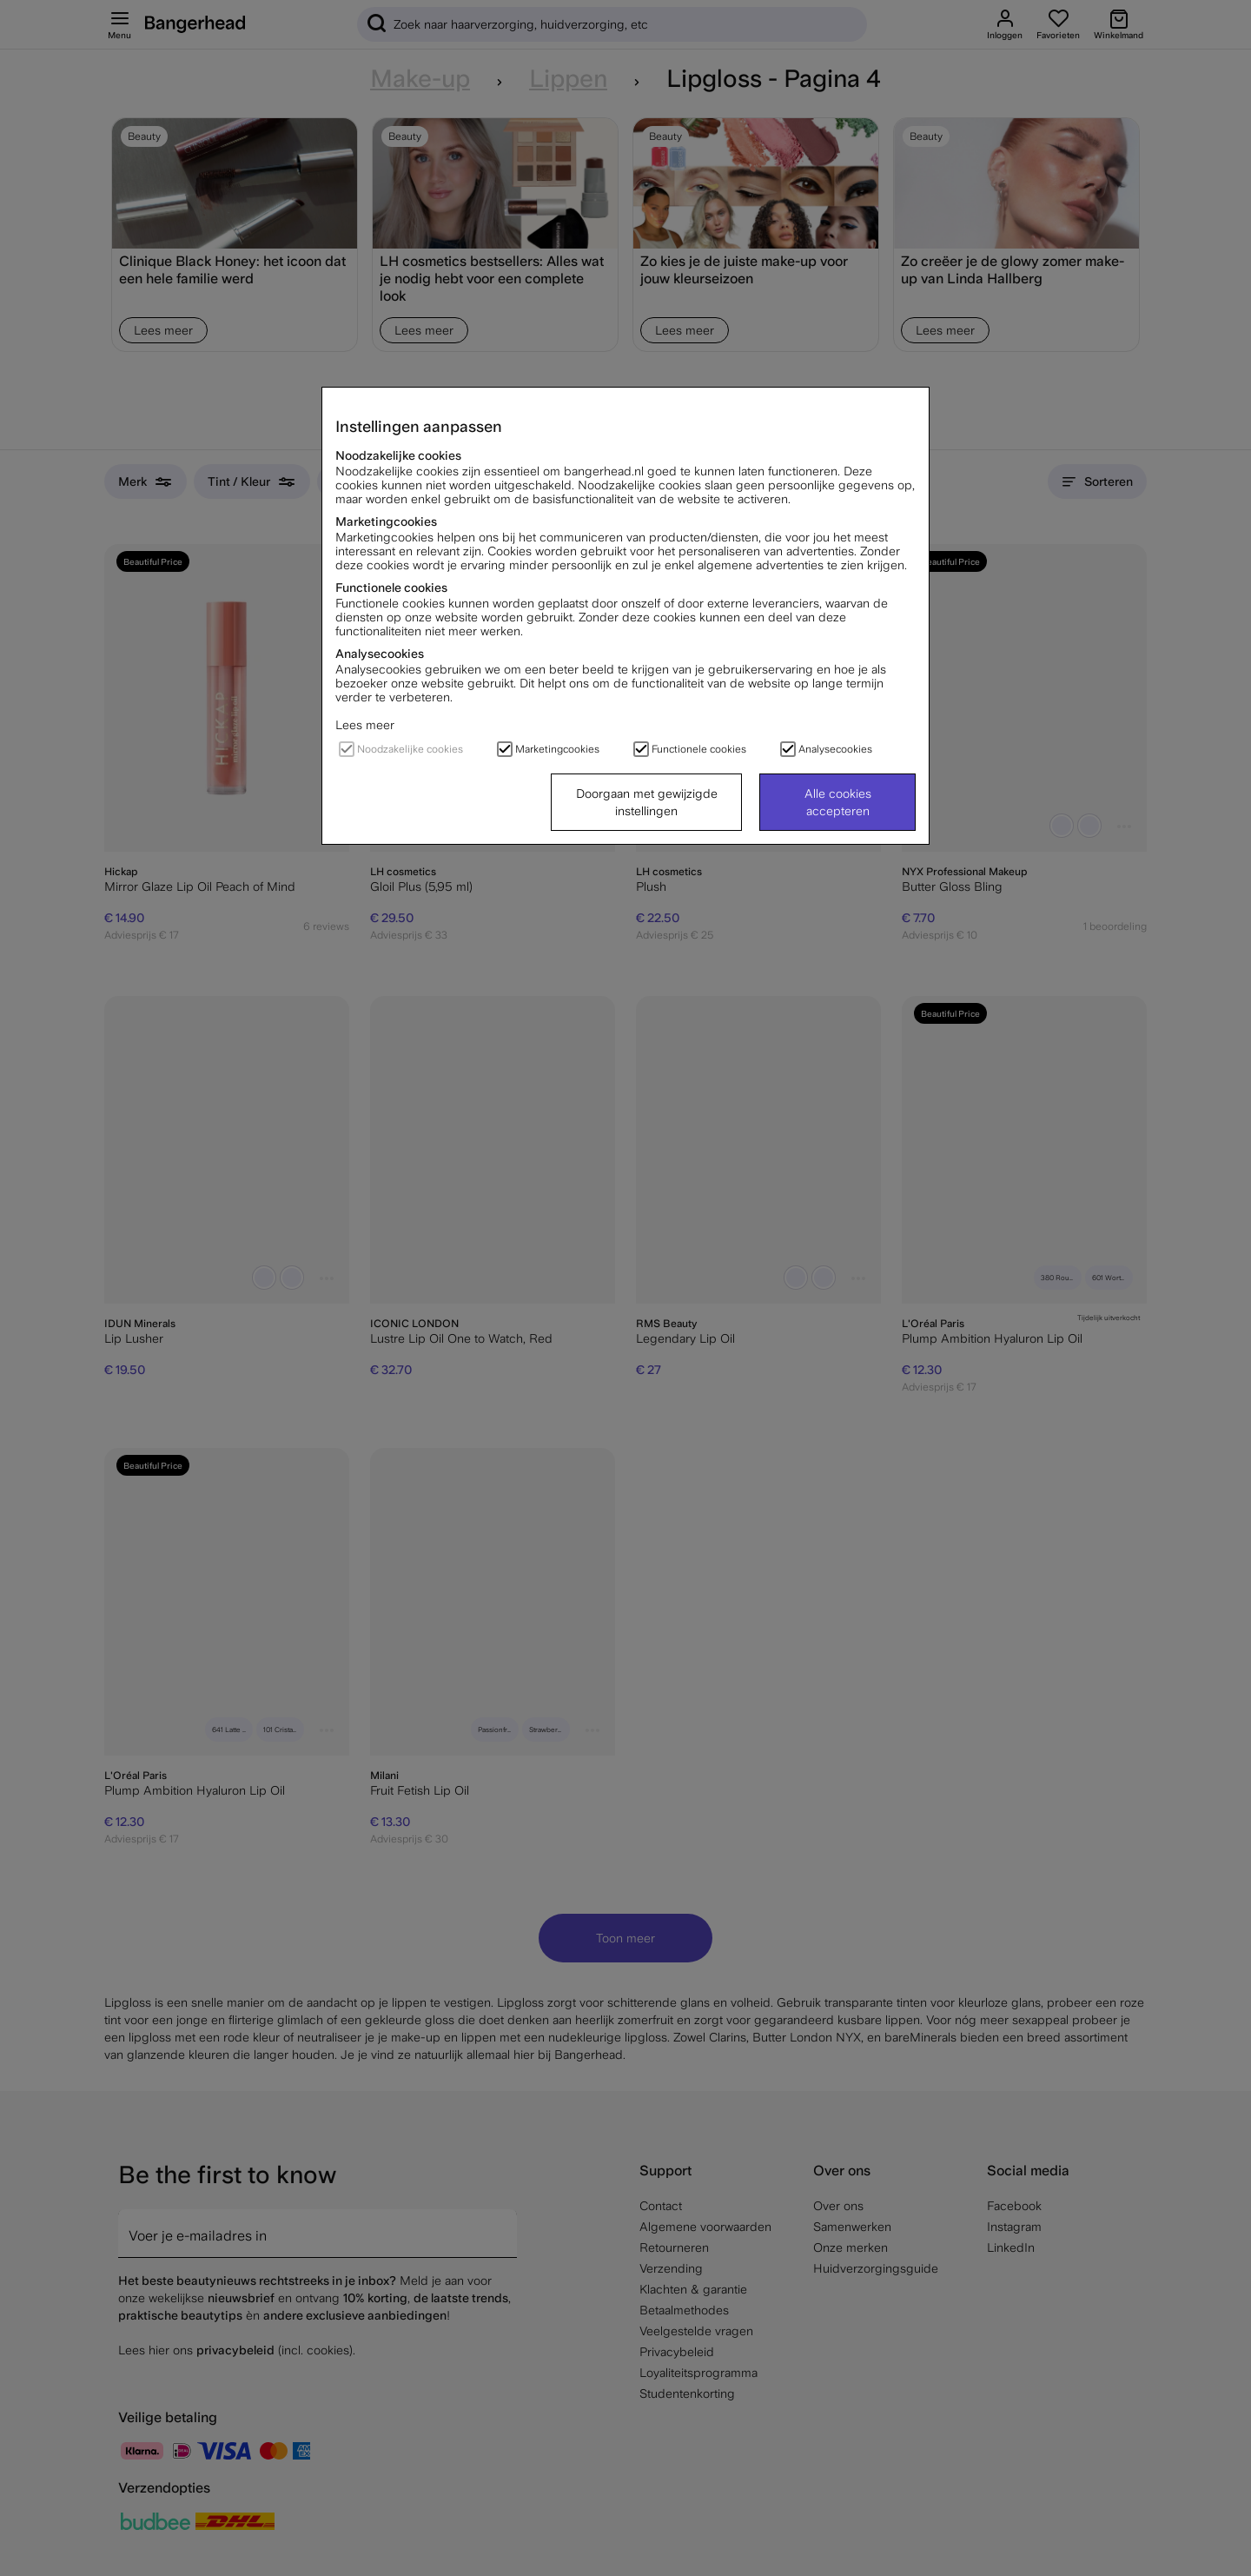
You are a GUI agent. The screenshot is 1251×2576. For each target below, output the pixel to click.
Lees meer (364, 725)
